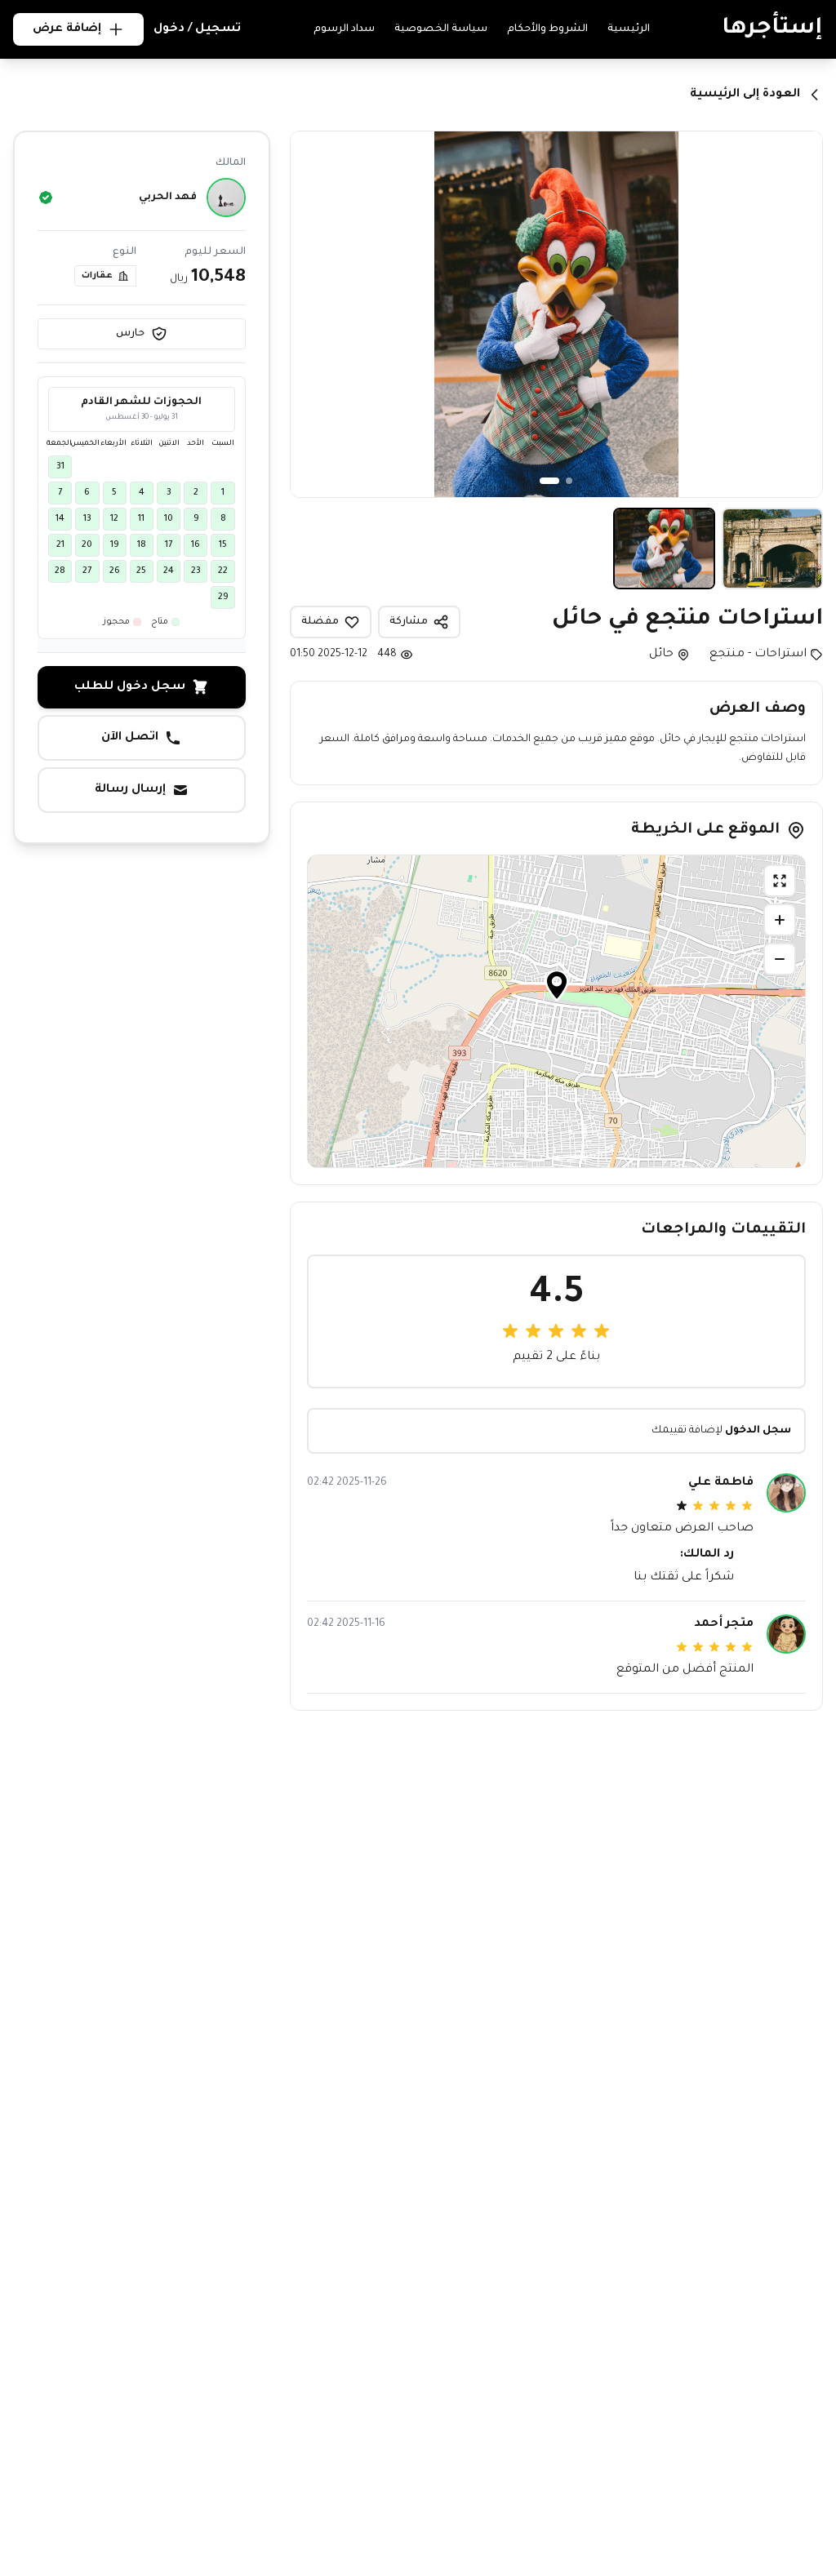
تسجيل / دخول (197, 29)
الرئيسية (628, 29)
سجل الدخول (758, 1431)
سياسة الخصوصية (440, 29)
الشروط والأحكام (547, 29)
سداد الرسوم (344, 29)
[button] (556, 990)
